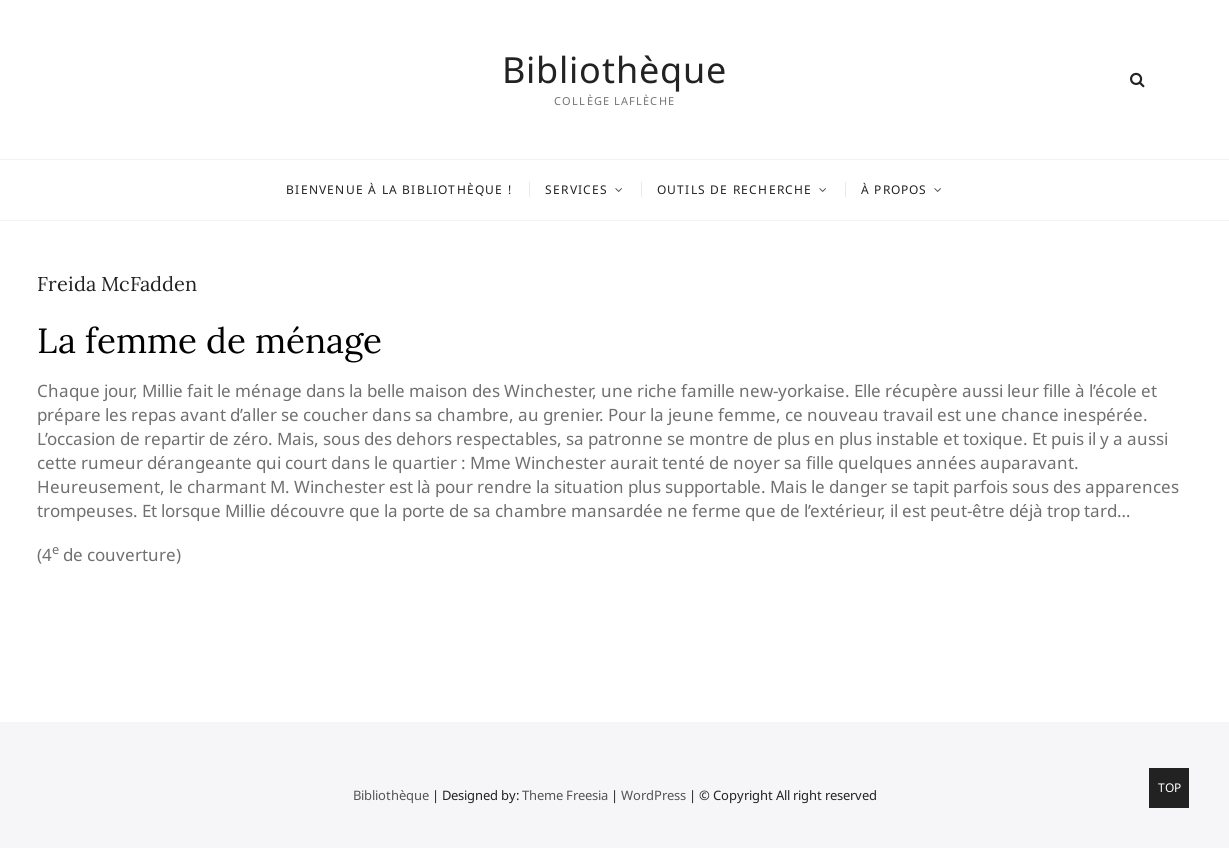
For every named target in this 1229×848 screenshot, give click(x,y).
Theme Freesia (565, 795)
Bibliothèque (614, 70)
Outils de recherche (735, 189)
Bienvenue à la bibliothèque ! (399, 189)
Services (577, 189)
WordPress (653, 795)
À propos (894, 189)
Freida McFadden (117, 283)
